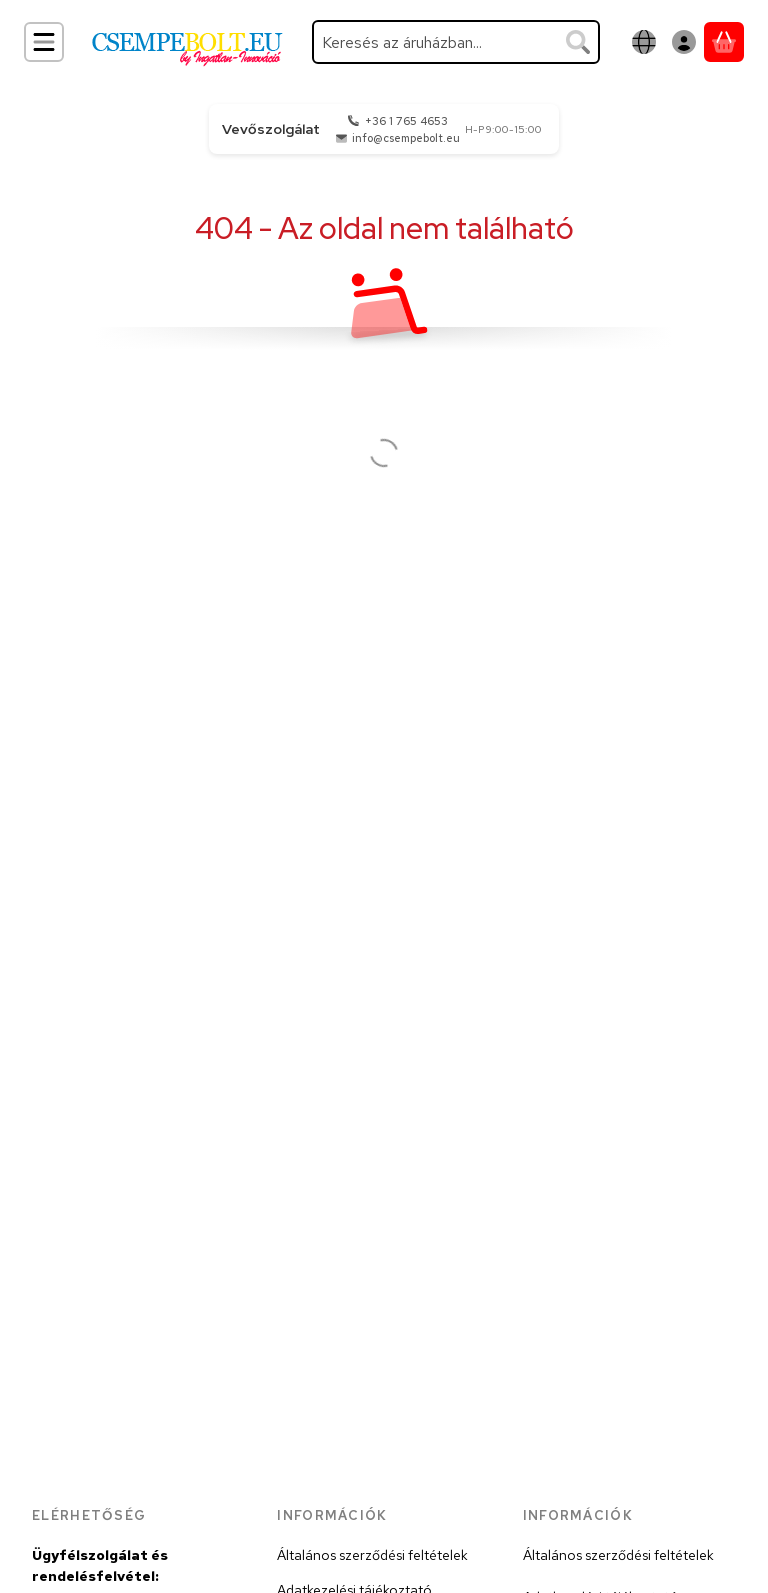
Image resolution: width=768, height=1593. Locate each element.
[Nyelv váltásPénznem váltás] (644, 42)
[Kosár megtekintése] (724, 42)
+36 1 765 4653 (406, 121)
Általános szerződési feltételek (372, 1555)
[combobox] (456, 42)
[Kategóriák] (44, 42)
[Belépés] (684, 42)
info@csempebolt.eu (406, 138)
